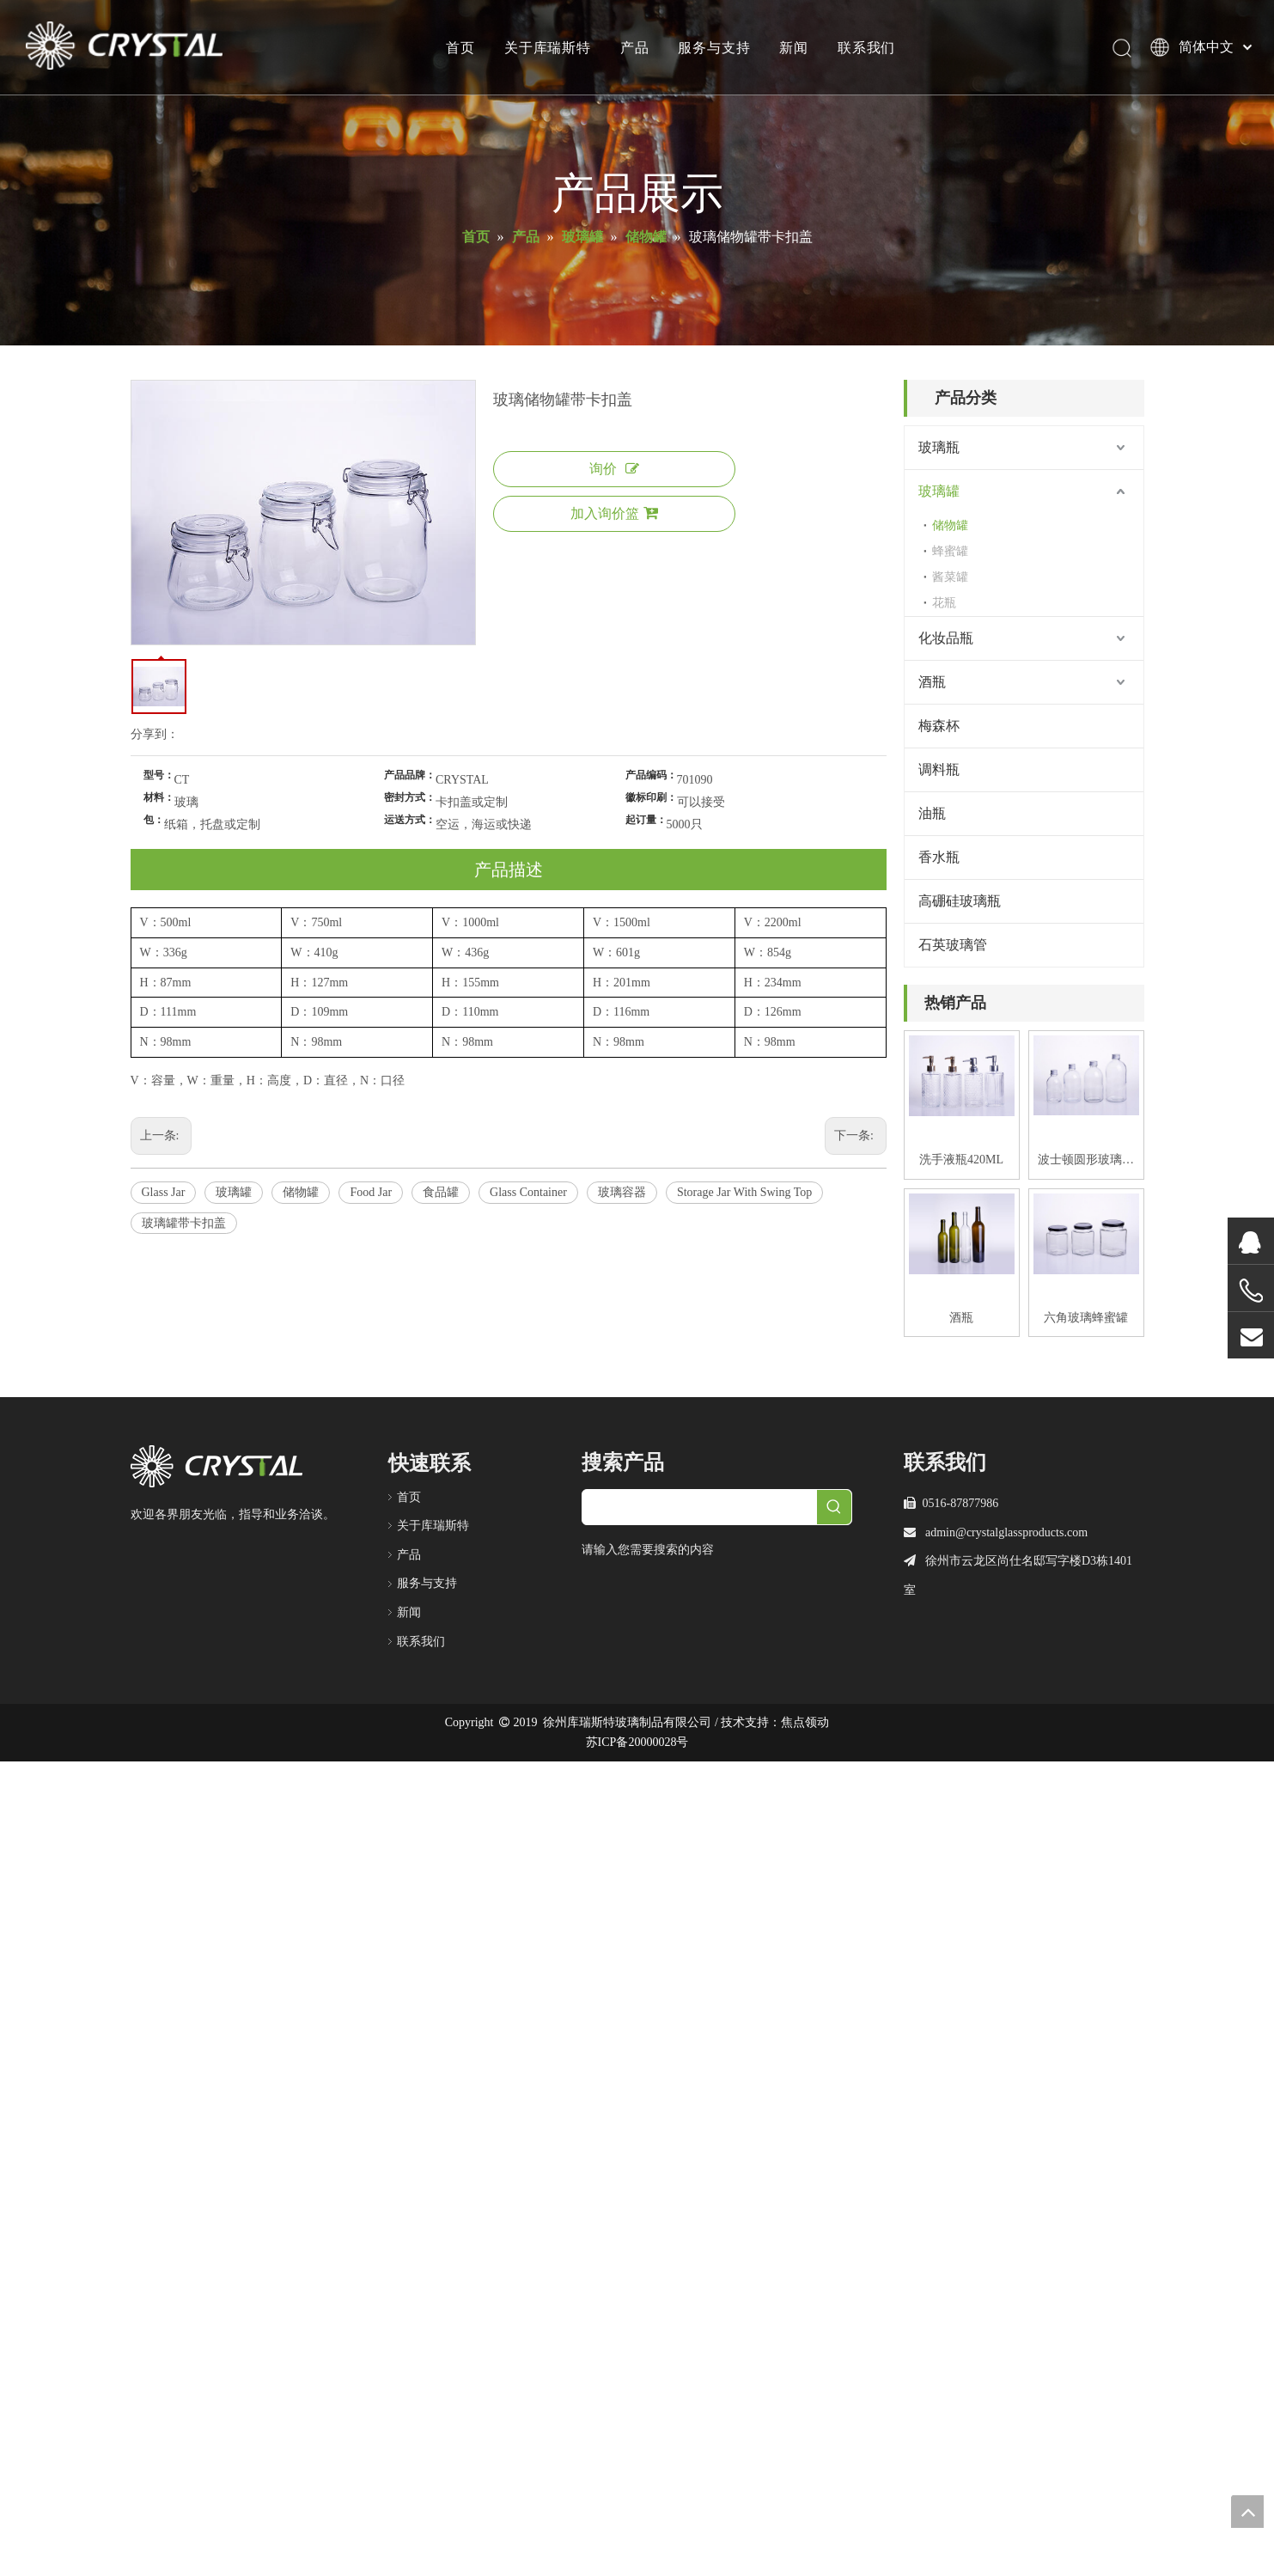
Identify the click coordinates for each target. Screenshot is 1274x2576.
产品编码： (651, 775)
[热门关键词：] (834, 1507)
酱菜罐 (950, 577)
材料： (158, 797)
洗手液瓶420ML (961, 1159)
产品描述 (508, 869)
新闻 (793, 47)
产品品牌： (410, 775)
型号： (158, 775)
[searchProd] (699, 1507)
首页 (460, 47)
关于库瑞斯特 (547, 47)
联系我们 (866, 47)
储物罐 (301, 1192)
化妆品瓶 (945, 638)
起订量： (646, 820)
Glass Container (528, 1192)
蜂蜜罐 (950, 551)
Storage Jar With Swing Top (744, 1192)
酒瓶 (932, 682)
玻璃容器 (622, 1192)
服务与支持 (714, 47)
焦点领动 (805, 1722)
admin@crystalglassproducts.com (1006, 1532)
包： (153, 820)
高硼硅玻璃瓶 (959, 901)
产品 (634, 47)
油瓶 (932, 813)
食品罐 (441, 1192)
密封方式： (410, 797)
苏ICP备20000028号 (637, 1742)
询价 (614, 468)
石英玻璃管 (952, 944)
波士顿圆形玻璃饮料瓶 (1086, 1161)
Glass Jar (164, 1192)
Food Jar (371, 1192)
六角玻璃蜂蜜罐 (1086, 1317)
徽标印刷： (651, 797)
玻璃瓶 (939, 447)
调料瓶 (939, 769)
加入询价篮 (614, 513)
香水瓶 (939, 857)
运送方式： (410, 820)
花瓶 (944, 602)
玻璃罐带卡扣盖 (184, 1223)
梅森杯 (939, 725)
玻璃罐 (234, 1192)
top (1247, 2511)
